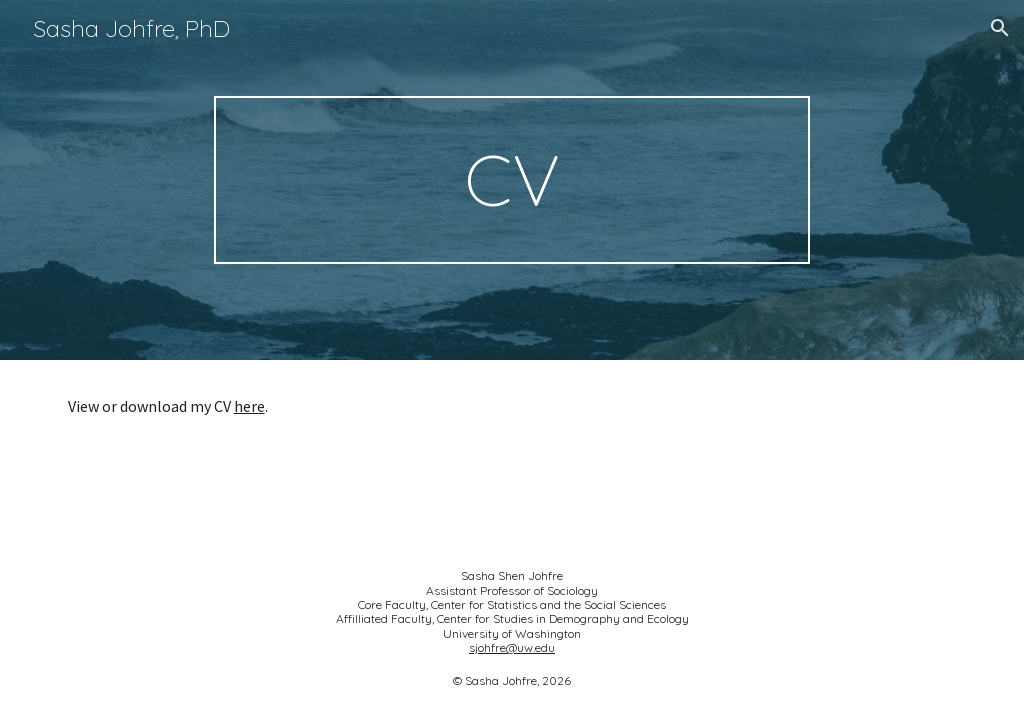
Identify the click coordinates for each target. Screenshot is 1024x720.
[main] (511, 180)
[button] (1000, 28)
